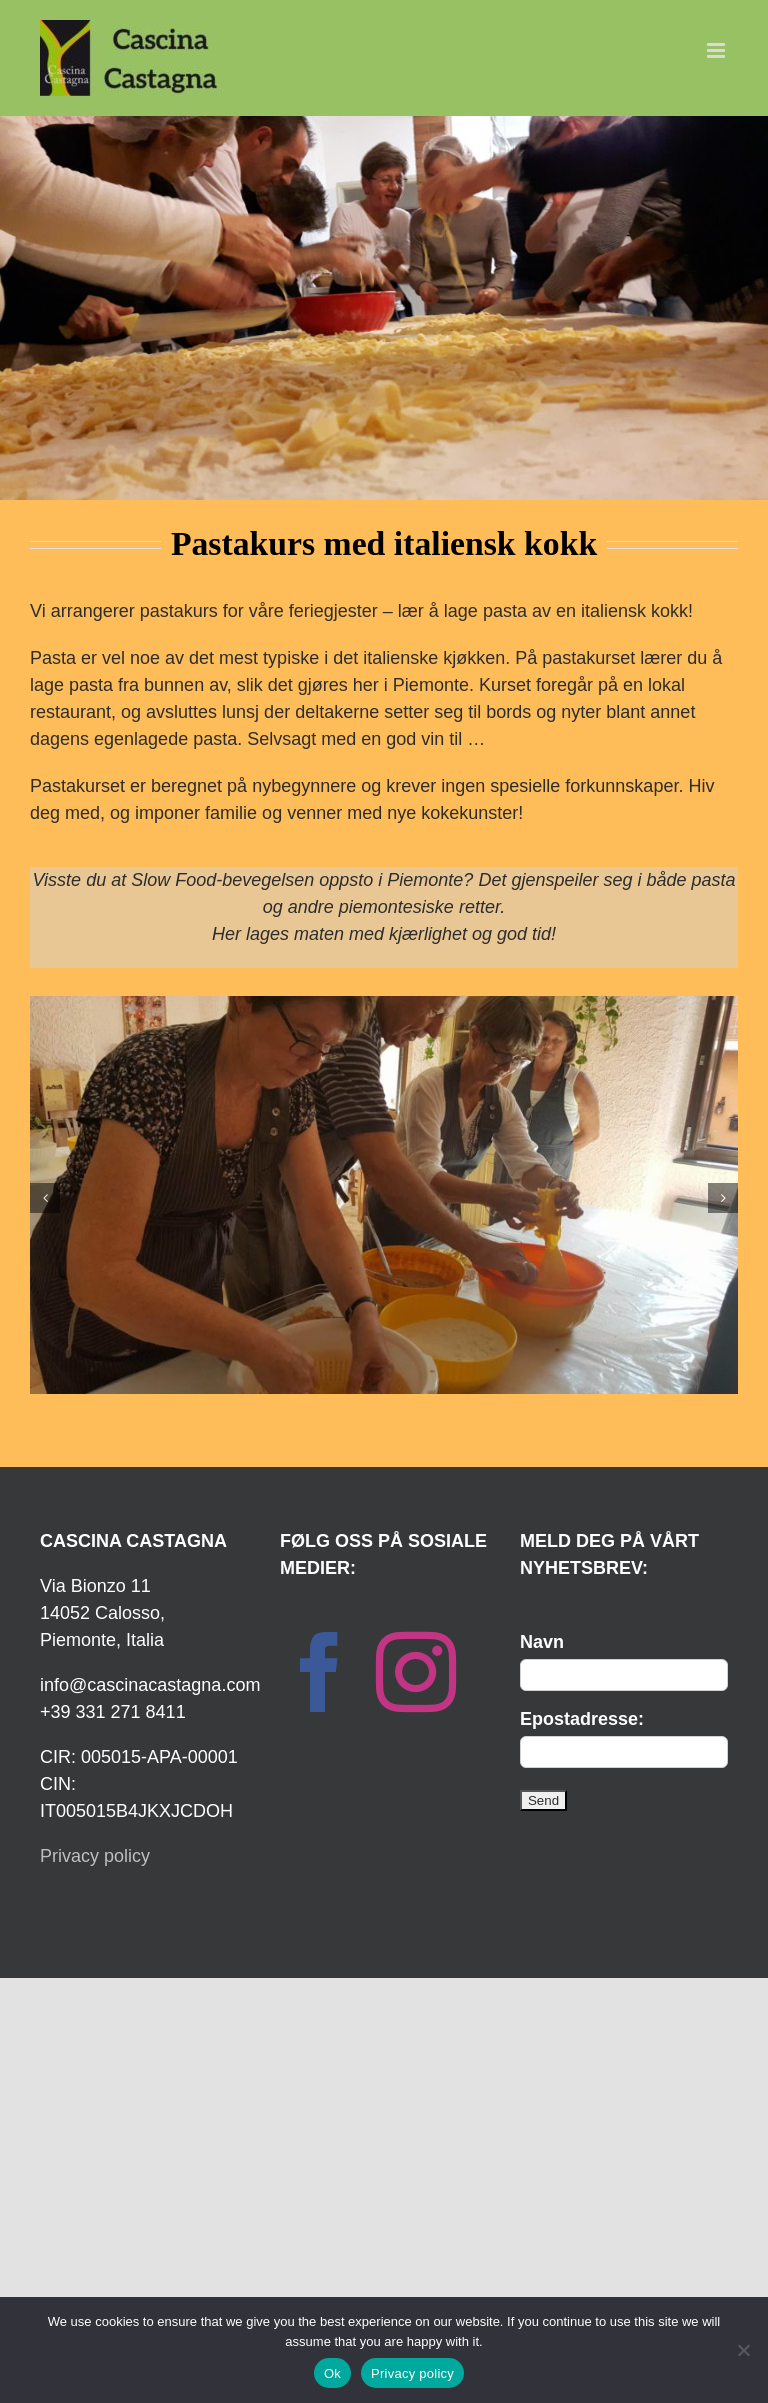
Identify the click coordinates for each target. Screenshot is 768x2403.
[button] (45, 1198)
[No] (743, 2350)
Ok (332, 2373)
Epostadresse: (582, 1719)
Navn (542, 1642)
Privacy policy (95, 1856)
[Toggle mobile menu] (717, 50)
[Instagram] (416, 1672)
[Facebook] (320, 1672)
